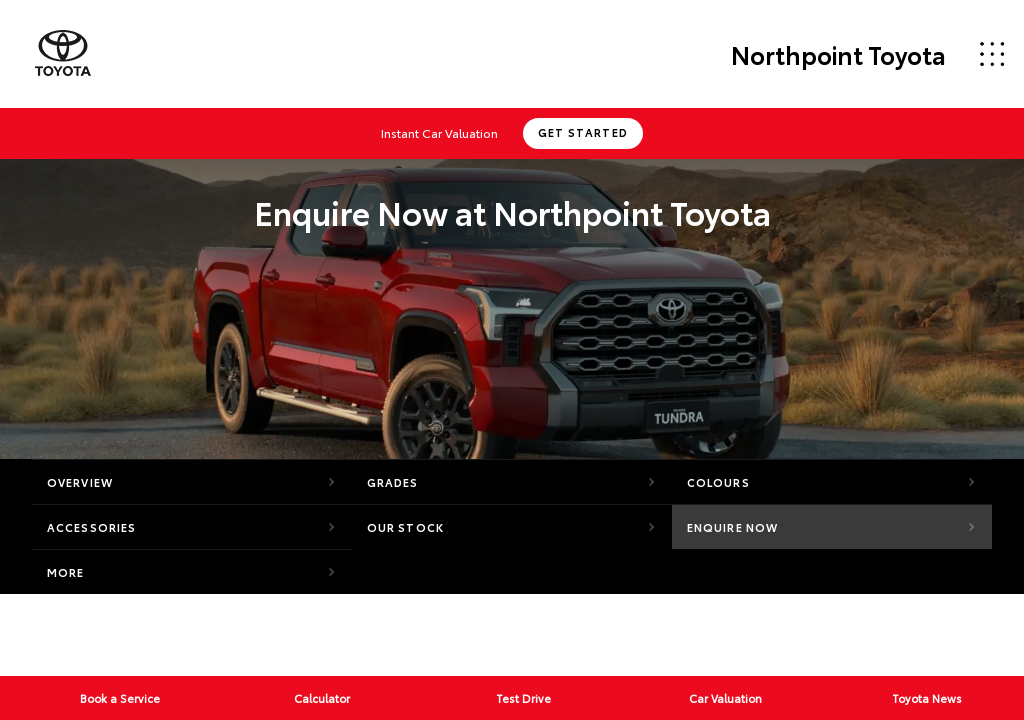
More (65, 572)
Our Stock (405, 527)
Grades (393, 482)
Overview (80, 482)
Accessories (91, 527)
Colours (718, 482)
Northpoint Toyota (838, 54)
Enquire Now (732, 527)
